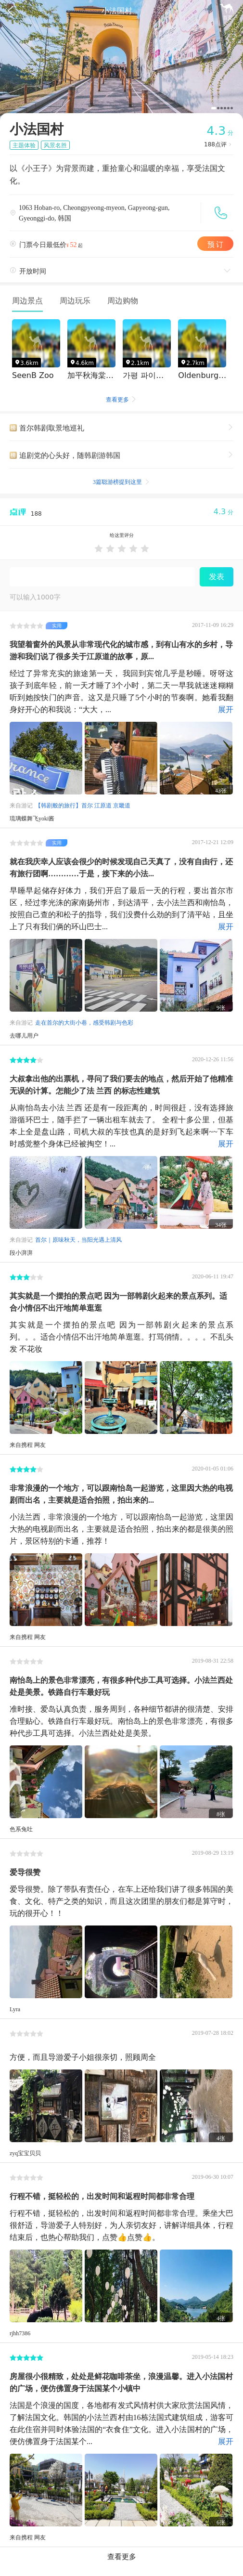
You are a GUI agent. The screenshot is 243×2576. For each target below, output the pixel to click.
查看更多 (122, 399)
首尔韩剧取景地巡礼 (126, 426)
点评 (218, 144)
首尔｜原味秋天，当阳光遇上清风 (78, 1239)
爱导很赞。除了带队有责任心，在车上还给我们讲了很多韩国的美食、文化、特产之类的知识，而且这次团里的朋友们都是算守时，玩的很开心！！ (121, 1900)
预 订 (215, 243)
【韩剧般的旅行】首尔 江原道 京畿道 (82, 804)
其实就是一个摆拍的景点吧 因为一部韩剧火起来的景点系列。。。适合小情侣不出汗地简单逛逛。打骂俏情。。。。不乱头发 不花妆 (121, 1336)
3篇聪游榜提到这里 (121, 481)
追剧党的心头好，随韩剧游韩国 (126, 453)
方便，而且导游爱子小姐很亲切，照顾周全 (83, 2056)
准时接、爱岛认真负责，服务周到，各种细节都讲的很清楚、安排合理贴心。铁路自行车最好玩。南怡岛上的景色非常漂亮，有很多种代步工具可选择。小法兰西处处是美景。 (121, 1720)
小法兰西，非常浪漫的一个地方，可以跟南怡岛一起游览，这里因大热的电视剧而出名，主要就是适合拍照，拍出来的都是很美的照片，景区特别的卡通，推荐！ (121, 1528)
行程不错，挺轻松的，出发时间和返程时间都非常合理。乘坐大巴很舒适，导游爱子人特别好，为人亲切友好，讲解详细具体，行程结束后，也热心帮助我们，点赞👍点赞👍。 (121, 2224)
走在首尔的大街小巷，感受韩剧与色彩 (84, 1022)
